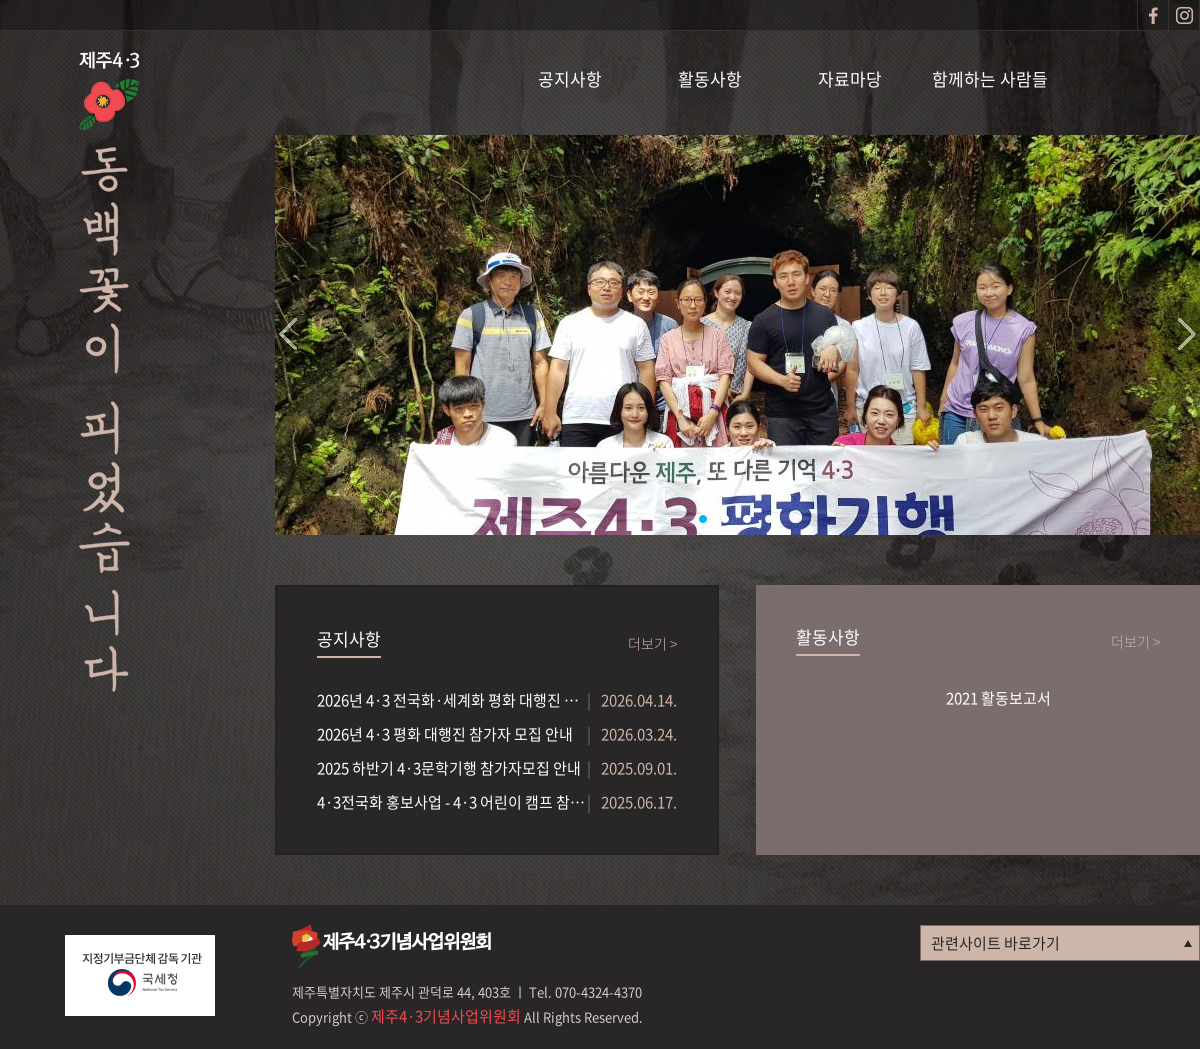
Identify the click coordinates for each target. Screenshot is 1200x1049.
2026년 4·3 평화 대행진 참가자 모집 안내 (445, 734)
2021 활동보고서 (998, 698)
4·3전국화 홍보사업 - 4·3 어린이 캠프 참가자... (452, 802)
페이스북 (1153, 15)
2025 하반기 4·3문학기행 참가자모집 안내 (449, 768)
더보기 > (652, 643)
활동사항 (710, 78)
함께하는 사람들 (990, 78)
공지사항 (570, 78)
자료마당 (850, 78)
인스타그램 (1184, 15)
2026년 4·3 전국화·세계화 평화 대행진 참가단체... (452, 700)
